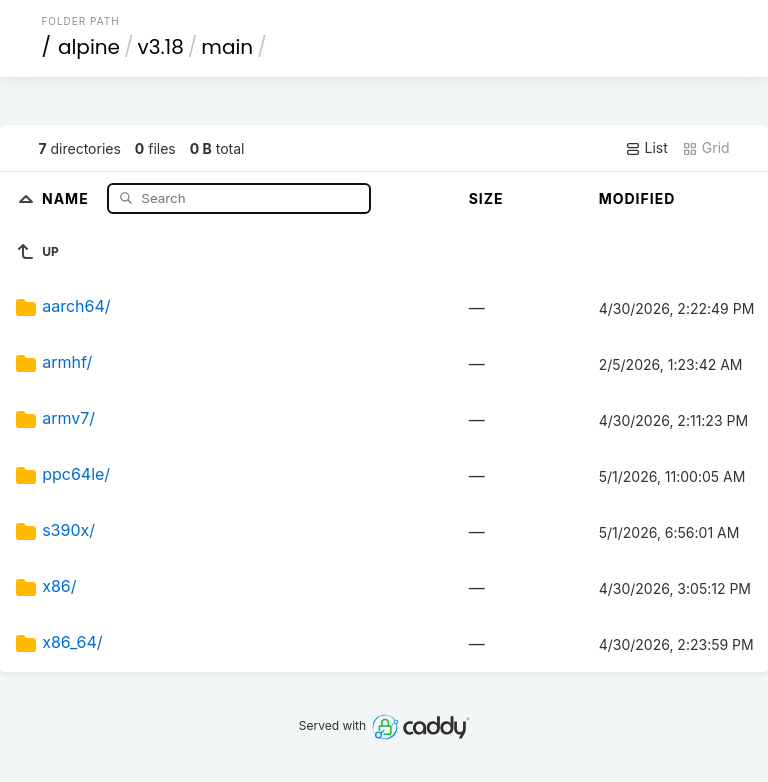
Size (486, 198)
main (227, 47)
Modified (637, 198)
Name (67, 197)
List (646, 148)
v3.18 (161, 47)
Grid (706, 148)
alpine (89, 47)
